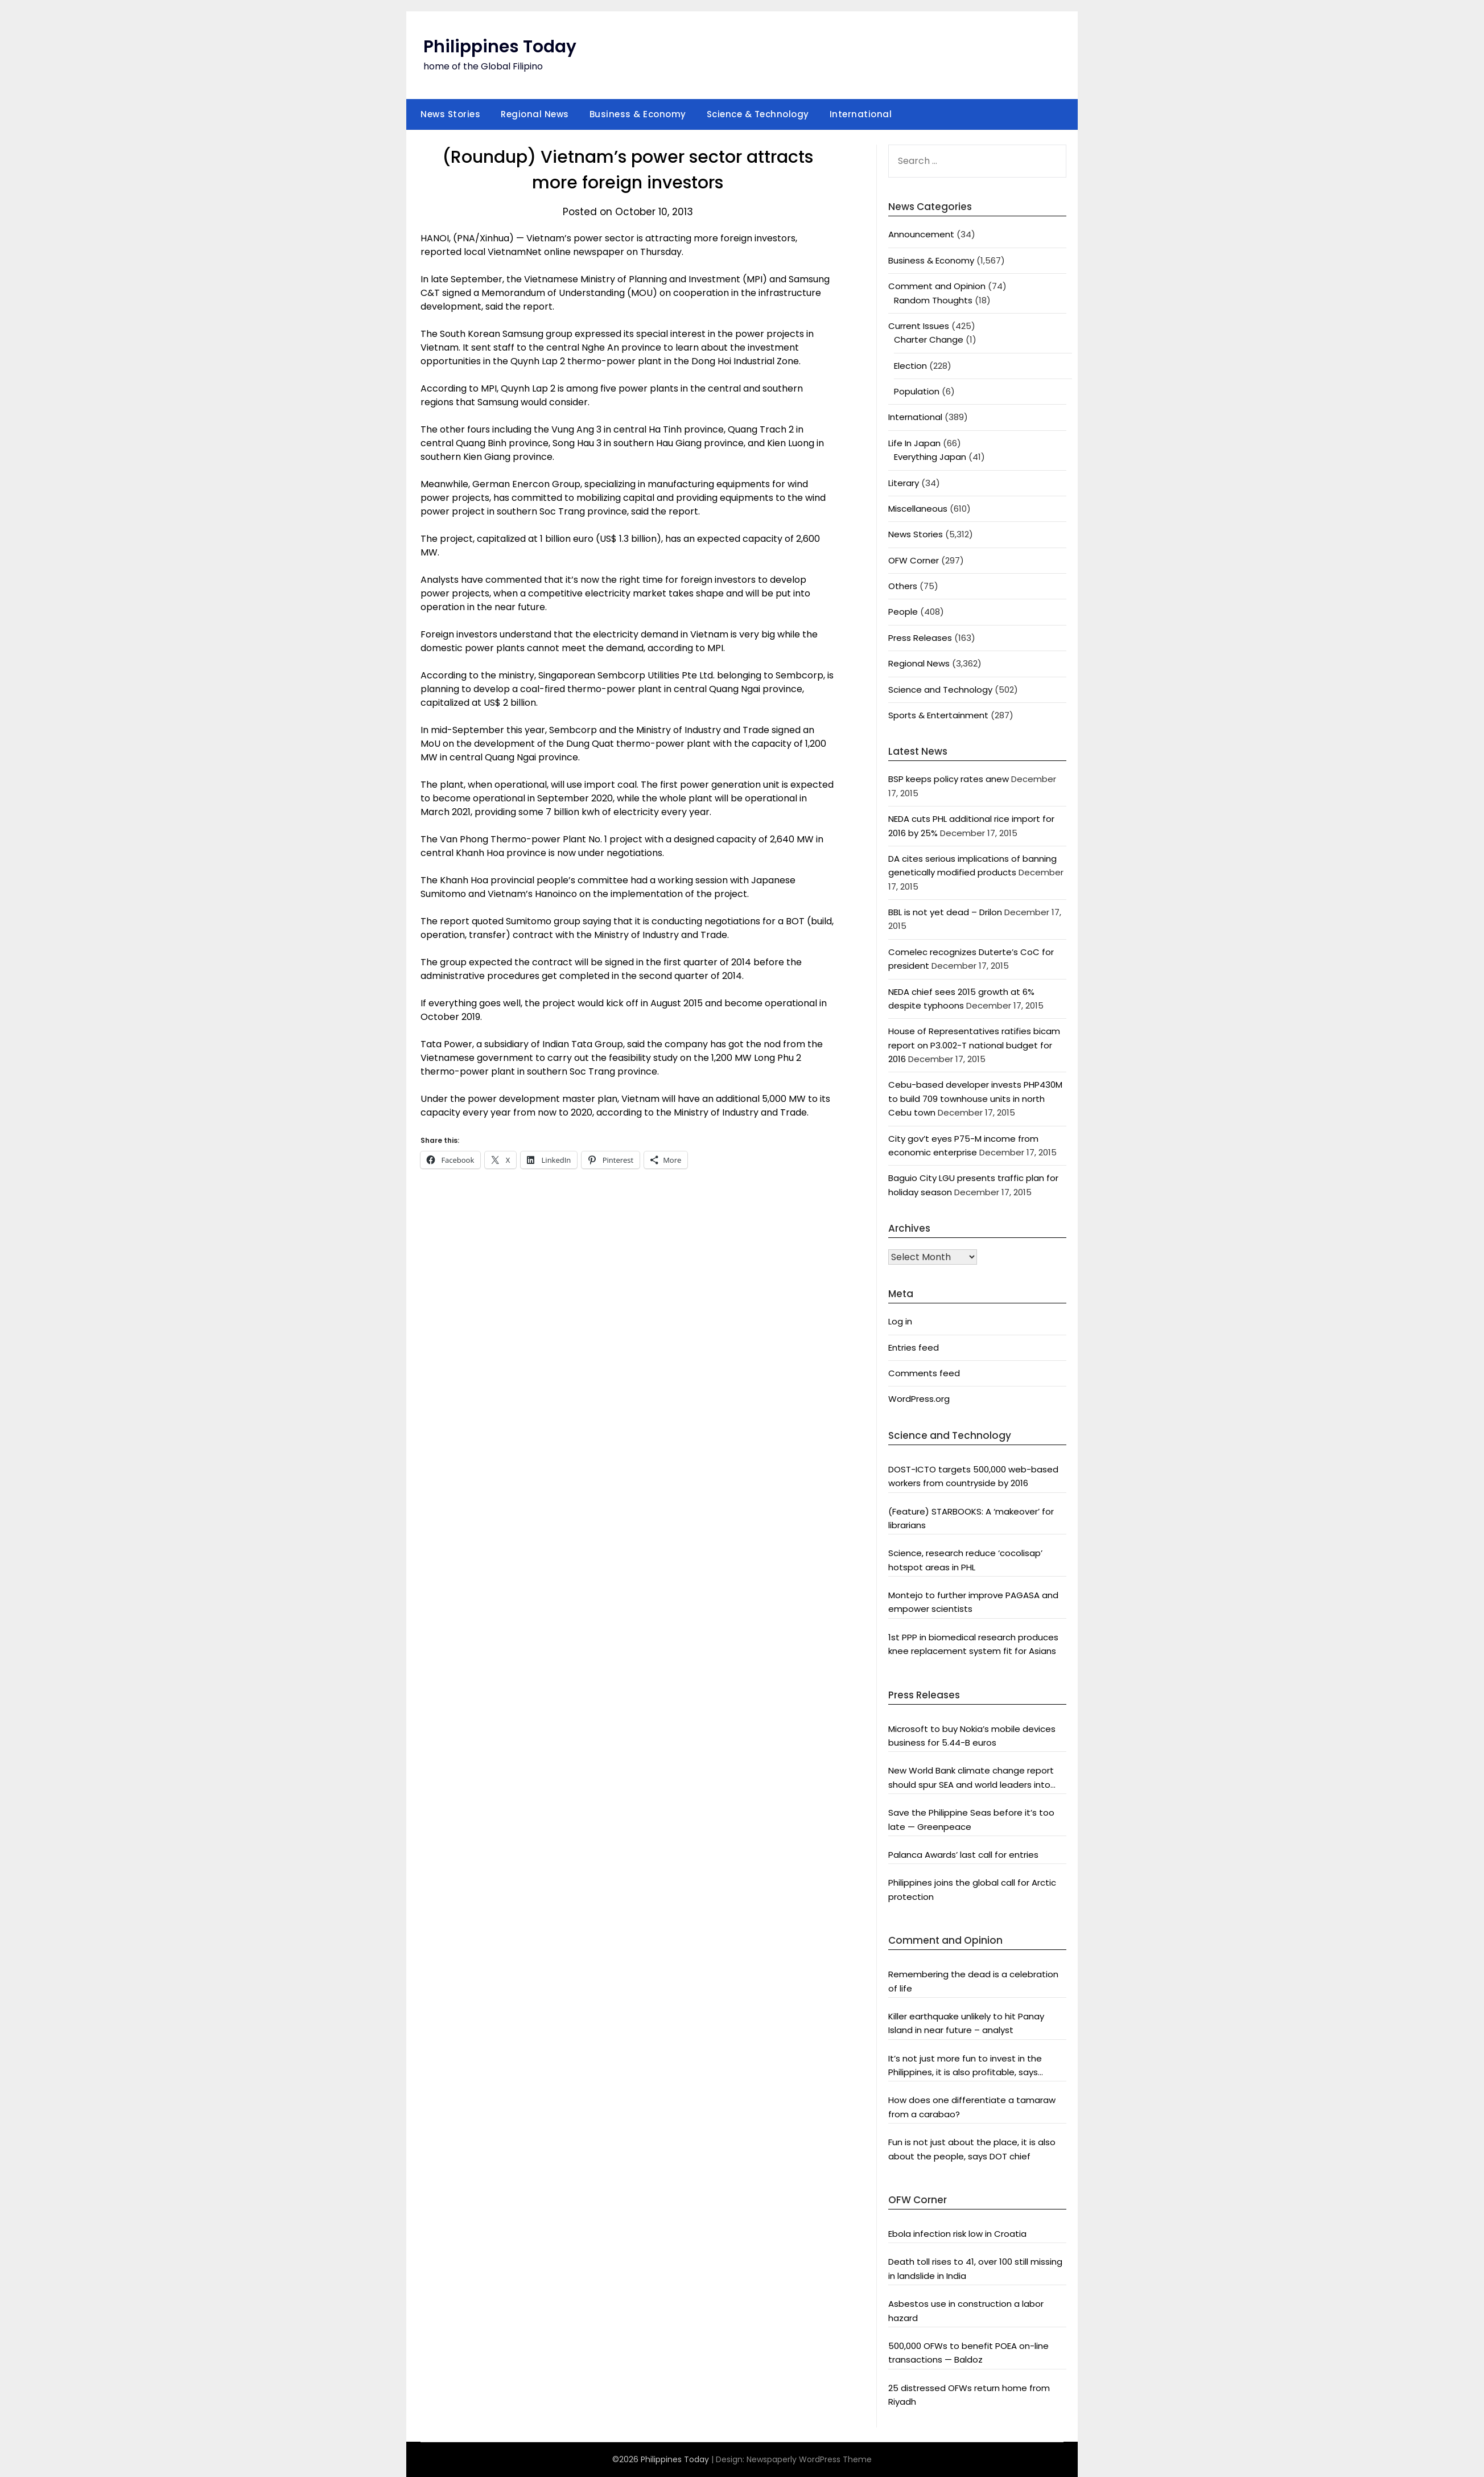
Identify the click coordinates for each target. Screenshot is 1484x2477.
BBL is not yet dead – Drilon (945, 912)
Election (910, 366)
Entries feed (913, 1347)
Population (916, 391)
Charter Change (928, 339)
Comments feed (924, 1373)
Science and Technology (940, 690)
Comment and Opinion (937, 286)
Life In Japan (914, 443)
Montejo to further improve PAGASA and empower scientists (973, 1602)
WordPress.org (919, 1399)
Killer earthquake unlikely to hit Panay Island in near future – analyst (966, 2023)
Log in (900, 1321)
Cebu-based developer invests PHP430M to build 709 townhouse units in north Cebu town (975, 1098)
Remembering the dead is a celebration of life (973, 1981)
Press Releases (920, 638)
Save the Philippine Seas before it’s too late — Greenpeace (971, 1819)
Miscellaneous (917, 509)
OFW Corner (913, 560)
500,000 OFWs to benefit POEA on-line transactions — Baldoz (968, 2352)
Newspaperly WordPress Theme (809, 2459)
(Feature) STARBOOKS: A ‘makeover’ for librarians (971, 1518)
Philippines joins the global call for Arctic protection (972, 1889)
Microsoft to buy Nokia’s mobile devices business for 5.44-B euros (972, 1735)
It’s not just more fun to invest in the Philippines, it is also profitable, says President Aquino (965, 2066)
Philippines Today (499, 47)
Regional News (535, 114)
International (861, 114)
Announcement (921, 234)
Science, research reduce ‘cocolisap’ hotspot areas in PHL (965, 1560)
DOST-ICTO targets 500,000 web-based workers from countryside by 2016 (973, 1476)
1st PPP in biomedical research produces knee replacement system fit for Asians (973, 1644)
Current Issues (918, 326)
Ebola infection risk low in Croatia (957, 2234)
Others (902, 586)
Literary (903, 483)
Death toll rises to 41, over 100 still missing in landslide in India (975, 2268)
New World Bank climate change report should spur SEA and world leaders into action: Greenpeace (971, 1778)
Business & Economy (638, 114)
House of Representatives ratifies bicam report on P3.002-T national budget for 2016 (974, 1045)
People (903, 612)
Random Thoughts (933, 300)
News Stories (450, 114)
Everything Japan (930, 457)
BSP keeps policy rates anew (948, 779)
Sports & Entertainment (938, 715)
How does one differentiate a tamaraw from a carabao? (972, 2107)
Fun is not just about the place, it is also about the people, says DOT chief (972, 2149)
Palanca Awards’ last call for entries (963, 1855)
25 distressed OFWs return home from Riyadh (969, 2395)
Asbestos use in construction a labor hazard (966, 2310)
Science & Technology (758, 114)
